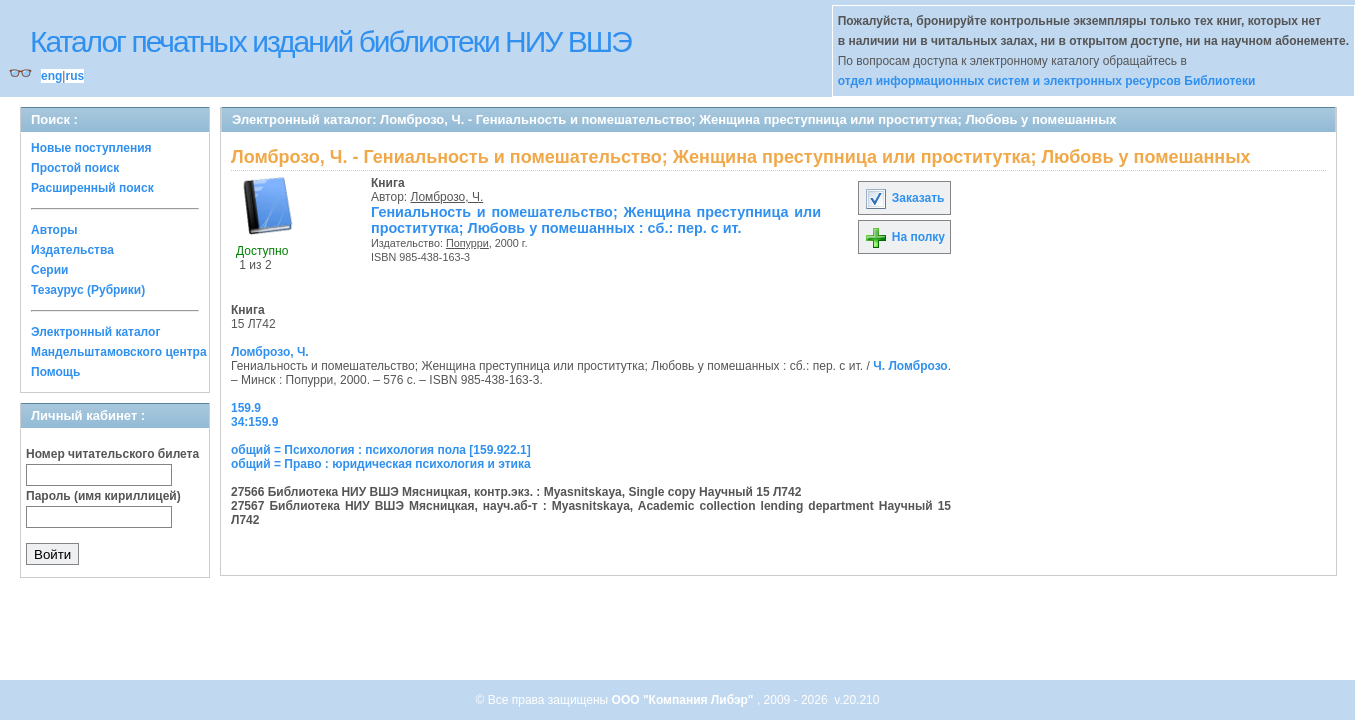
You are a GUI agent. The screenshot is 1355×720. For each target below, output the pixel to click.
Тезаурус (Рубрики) (88, 290)
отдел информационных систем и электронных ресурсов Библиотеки (1047, 81)
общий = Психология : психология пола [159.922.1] (381, 450)
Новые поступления (91, 148)
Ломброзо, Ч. (447, 197)
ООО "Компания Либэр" (684, 700)
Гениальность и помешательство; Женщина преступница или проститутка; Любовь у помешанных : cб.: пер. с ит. (596, 220)
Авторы (54, 230)
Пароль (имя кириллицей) (103, 496)
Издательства (72, 250)
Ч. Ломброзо (910, 366)
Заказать (904, 198)
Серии (49, 270)
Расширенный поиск (92, 188)
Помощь (55, 372)
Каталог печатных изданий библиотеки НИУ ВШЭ (330, 41)
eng (51, 76)
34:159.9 (254, 422)
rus (74, 76)
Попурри (467, 243)
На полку (904, 237)
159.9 (246, 408)
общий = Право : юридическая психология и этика (381, 464)
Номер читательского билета (112, 454)
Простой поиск (75, 168)
